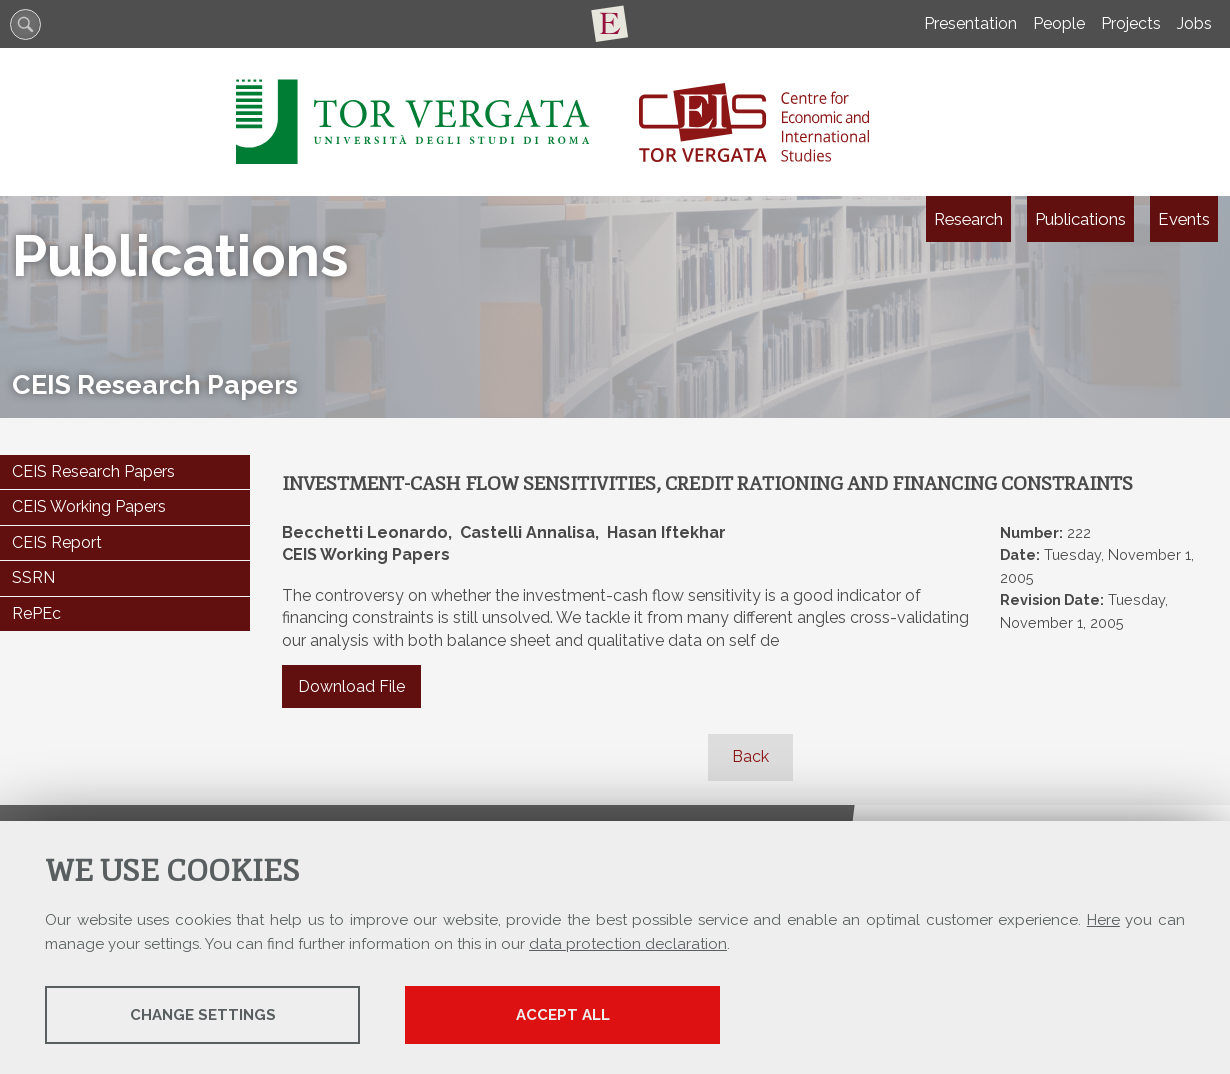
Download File (351, 686)
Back (750, 756)
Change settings (203, 1015)
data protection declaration (628, 944)
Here (1103, 920)
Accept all (563, 1015)
